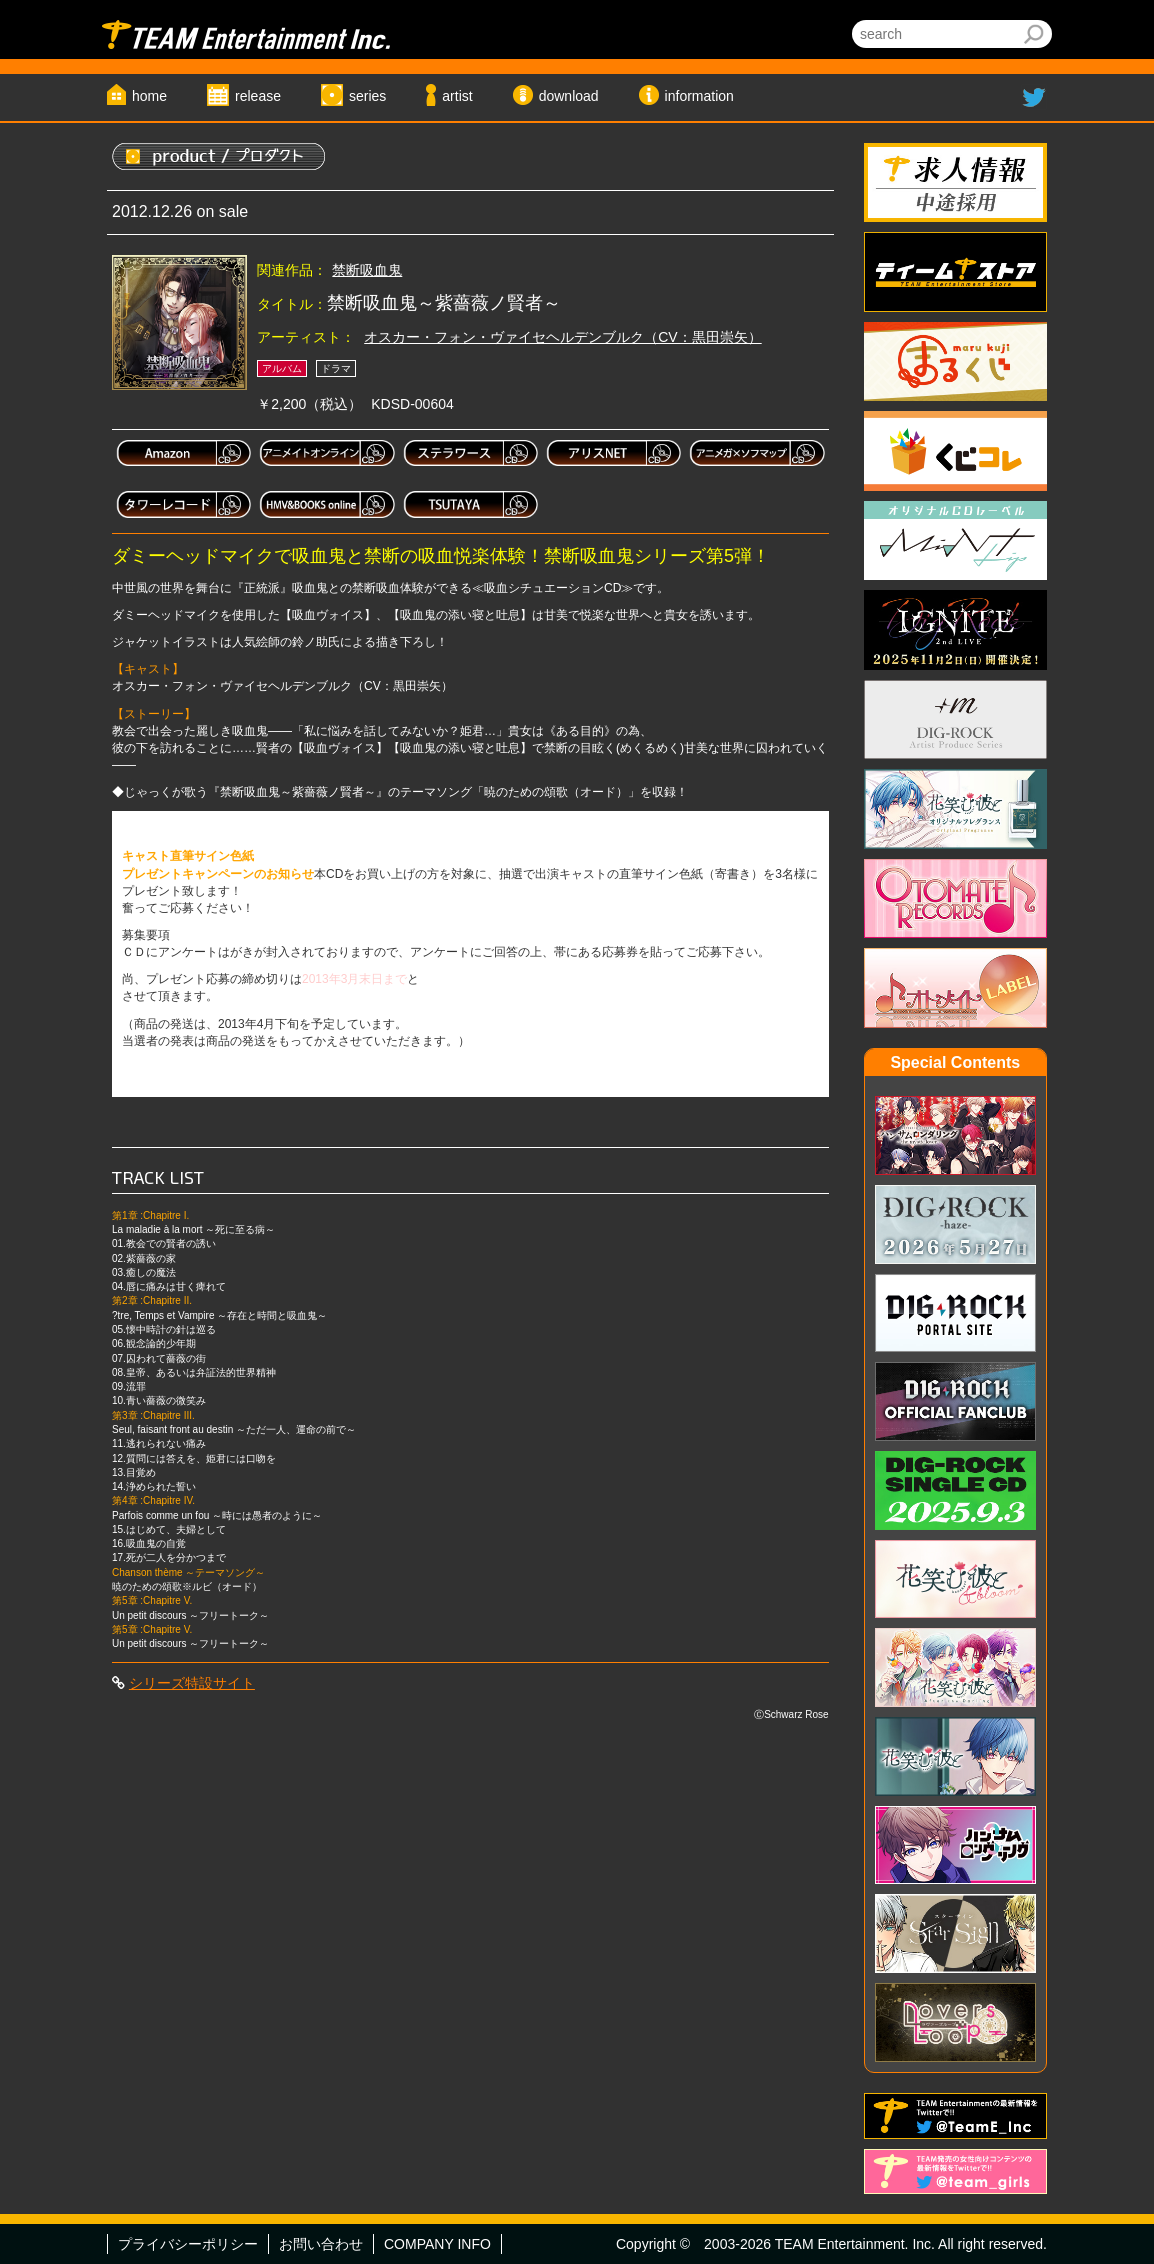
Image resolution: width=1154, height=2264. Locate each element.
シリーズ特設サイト (192, 1683)
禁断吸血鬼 (367, 270)
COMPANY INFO (437, 2244)
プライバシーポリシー (188, 2244)
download (569, 96)
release (258, 96)
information (699, 96)
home (149, 96)
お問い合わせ (321, 2244)
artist (457, 96)
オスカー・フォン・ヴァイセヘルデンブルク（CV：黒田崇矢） (562, 337)
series (367, 96)
